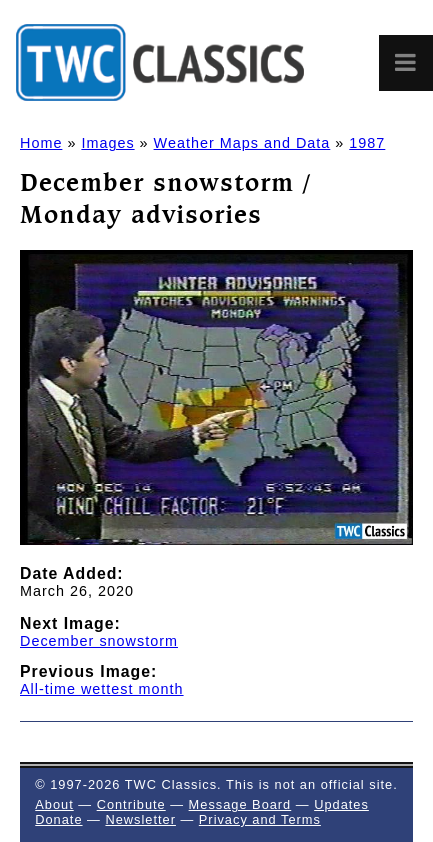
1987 (367, 143)
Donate (58, 819)
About (54, 804)
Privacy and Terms (260, 819)
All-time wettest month (102, 689)
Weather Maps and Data (242, 143)
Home (41, 143)
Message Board (240, 804)
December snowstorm (99, 641)
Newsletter (140, 819)
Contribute (131, 804)
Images (107, 143)
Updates (341, 804)
